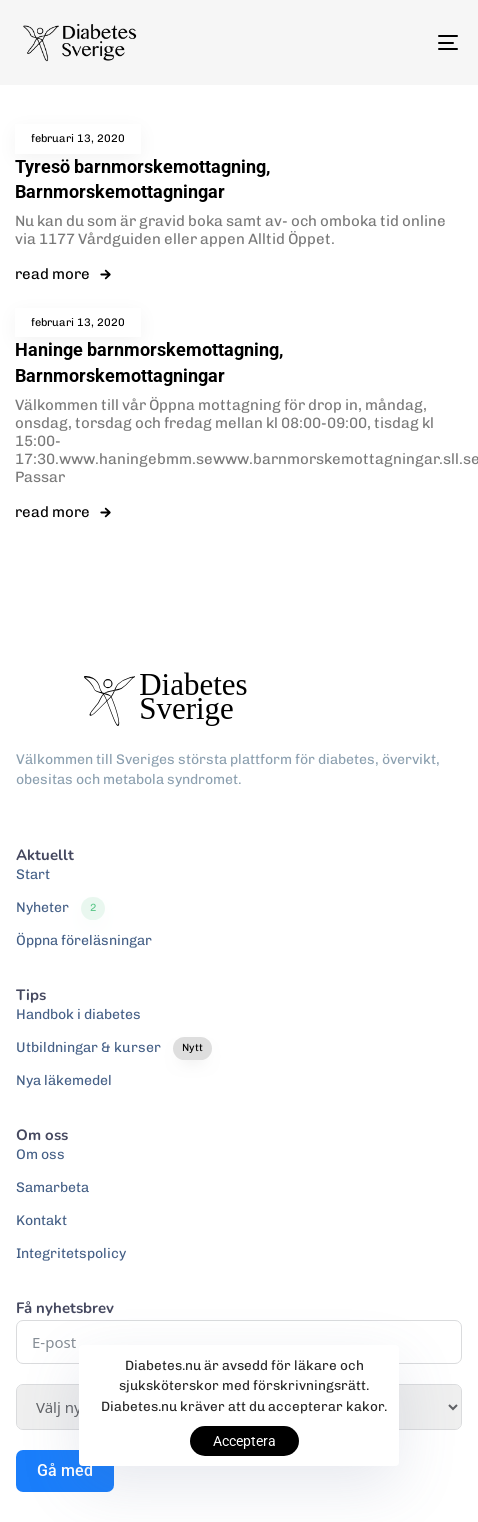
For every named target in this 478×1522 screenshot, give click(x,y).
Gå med (65, 1470)
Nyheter (60, 908)
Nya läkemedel (64, 1080)
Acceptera (244, 1441)
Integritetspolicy (71, 1253)
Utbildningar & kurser (114, 1048)
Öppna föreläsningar (84, 940)
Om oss (40, 1154)
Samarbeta (52, 1187)
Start (33, 874)
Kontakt (41, 1220)
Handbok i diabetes (78, 1014)
